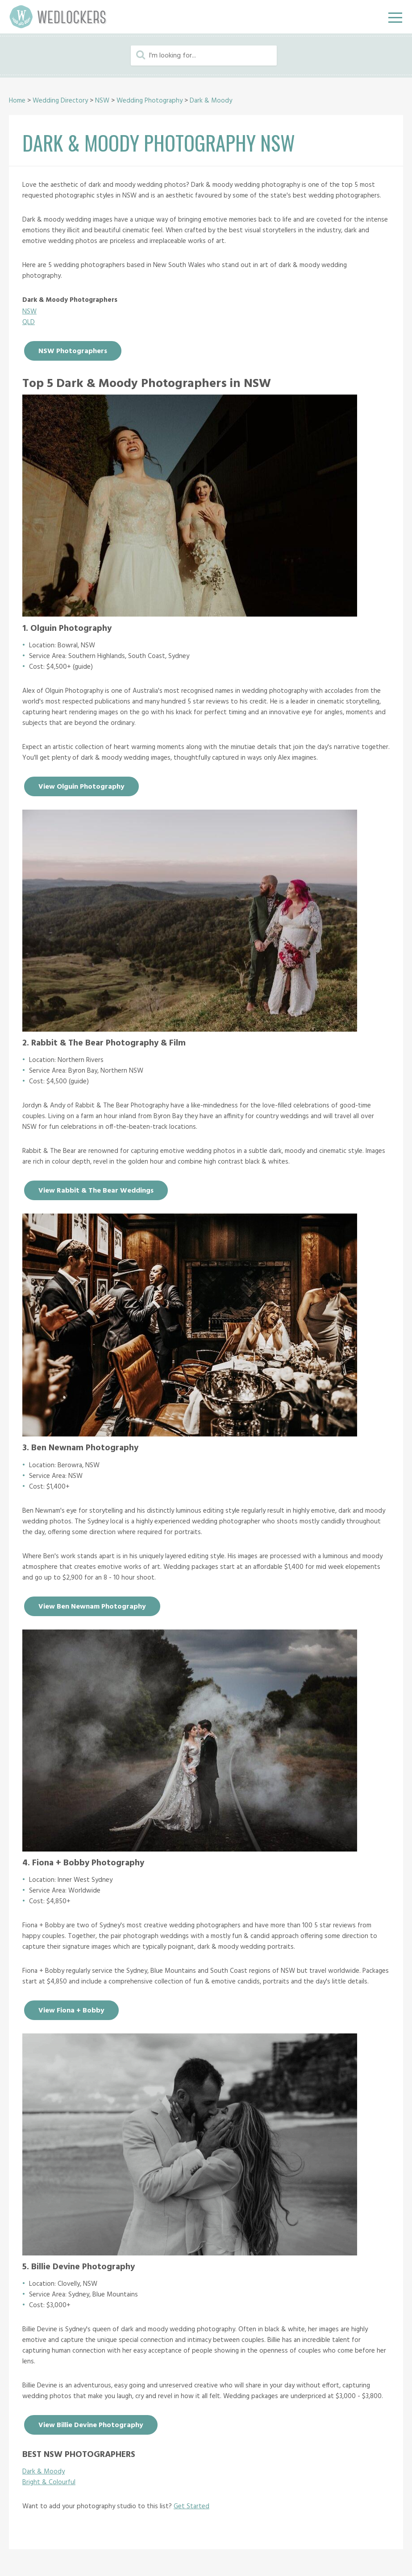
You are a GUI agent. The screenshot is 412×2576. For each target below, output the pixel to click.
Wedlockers (58, 16)
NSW (102, 100)
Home (17, 100)
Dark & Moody (211, 100)
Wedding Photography (150, 100)
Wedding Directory (60, 100)
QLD (28, 322)
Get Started (191, 2506)
